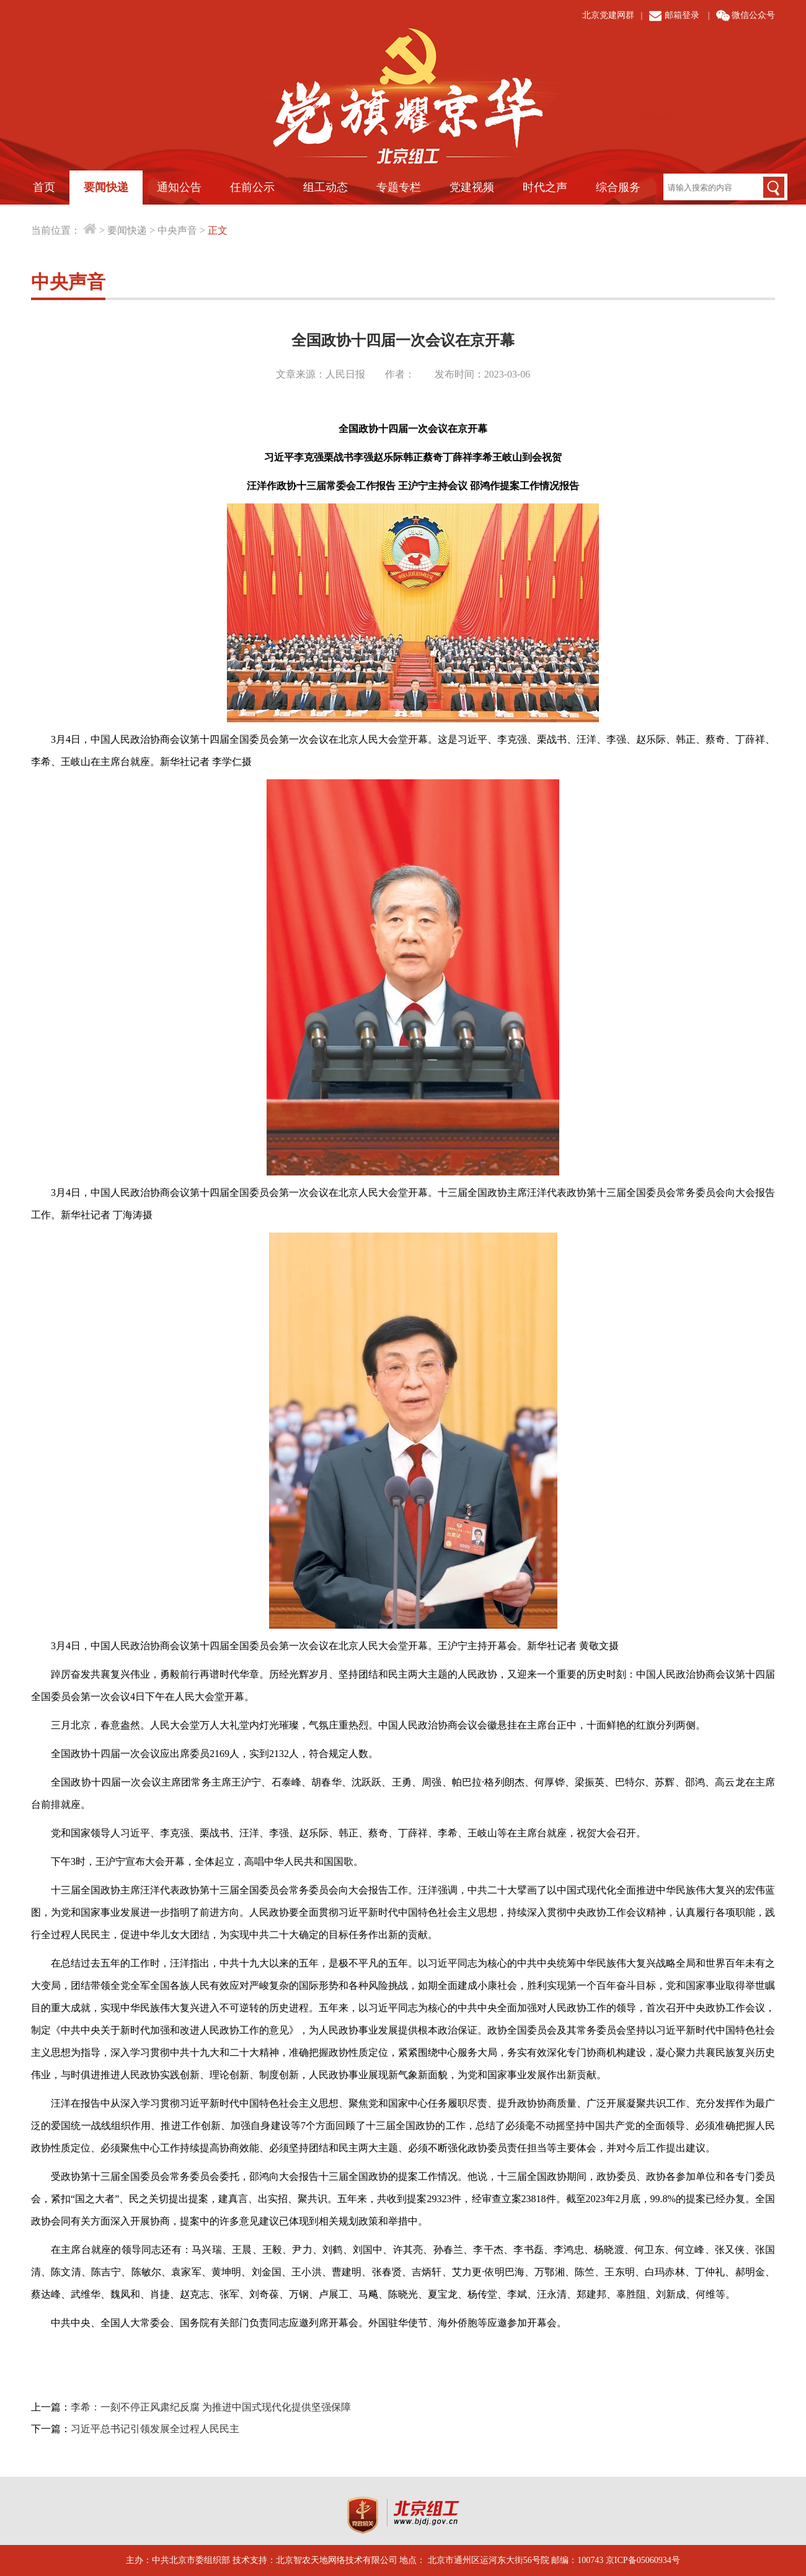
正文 (218, 230)
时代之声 (545, 187)
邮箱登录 (682, 15)
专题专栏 (398, 187)
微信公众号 (753, 15)
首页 (44, 187)
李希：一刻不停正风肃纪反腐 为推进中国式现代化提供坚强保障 (211, 2407)
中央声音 (177, 230)
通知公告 (179, 187)
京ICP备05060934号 (643, 2560)
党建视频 (472, 187)
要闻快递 (106, 187)
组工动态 (325, 187)
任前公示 (252, 187)
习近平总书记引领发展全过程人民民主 (155, 2428)
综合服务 (618, 187)
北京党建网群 (608, 15)
